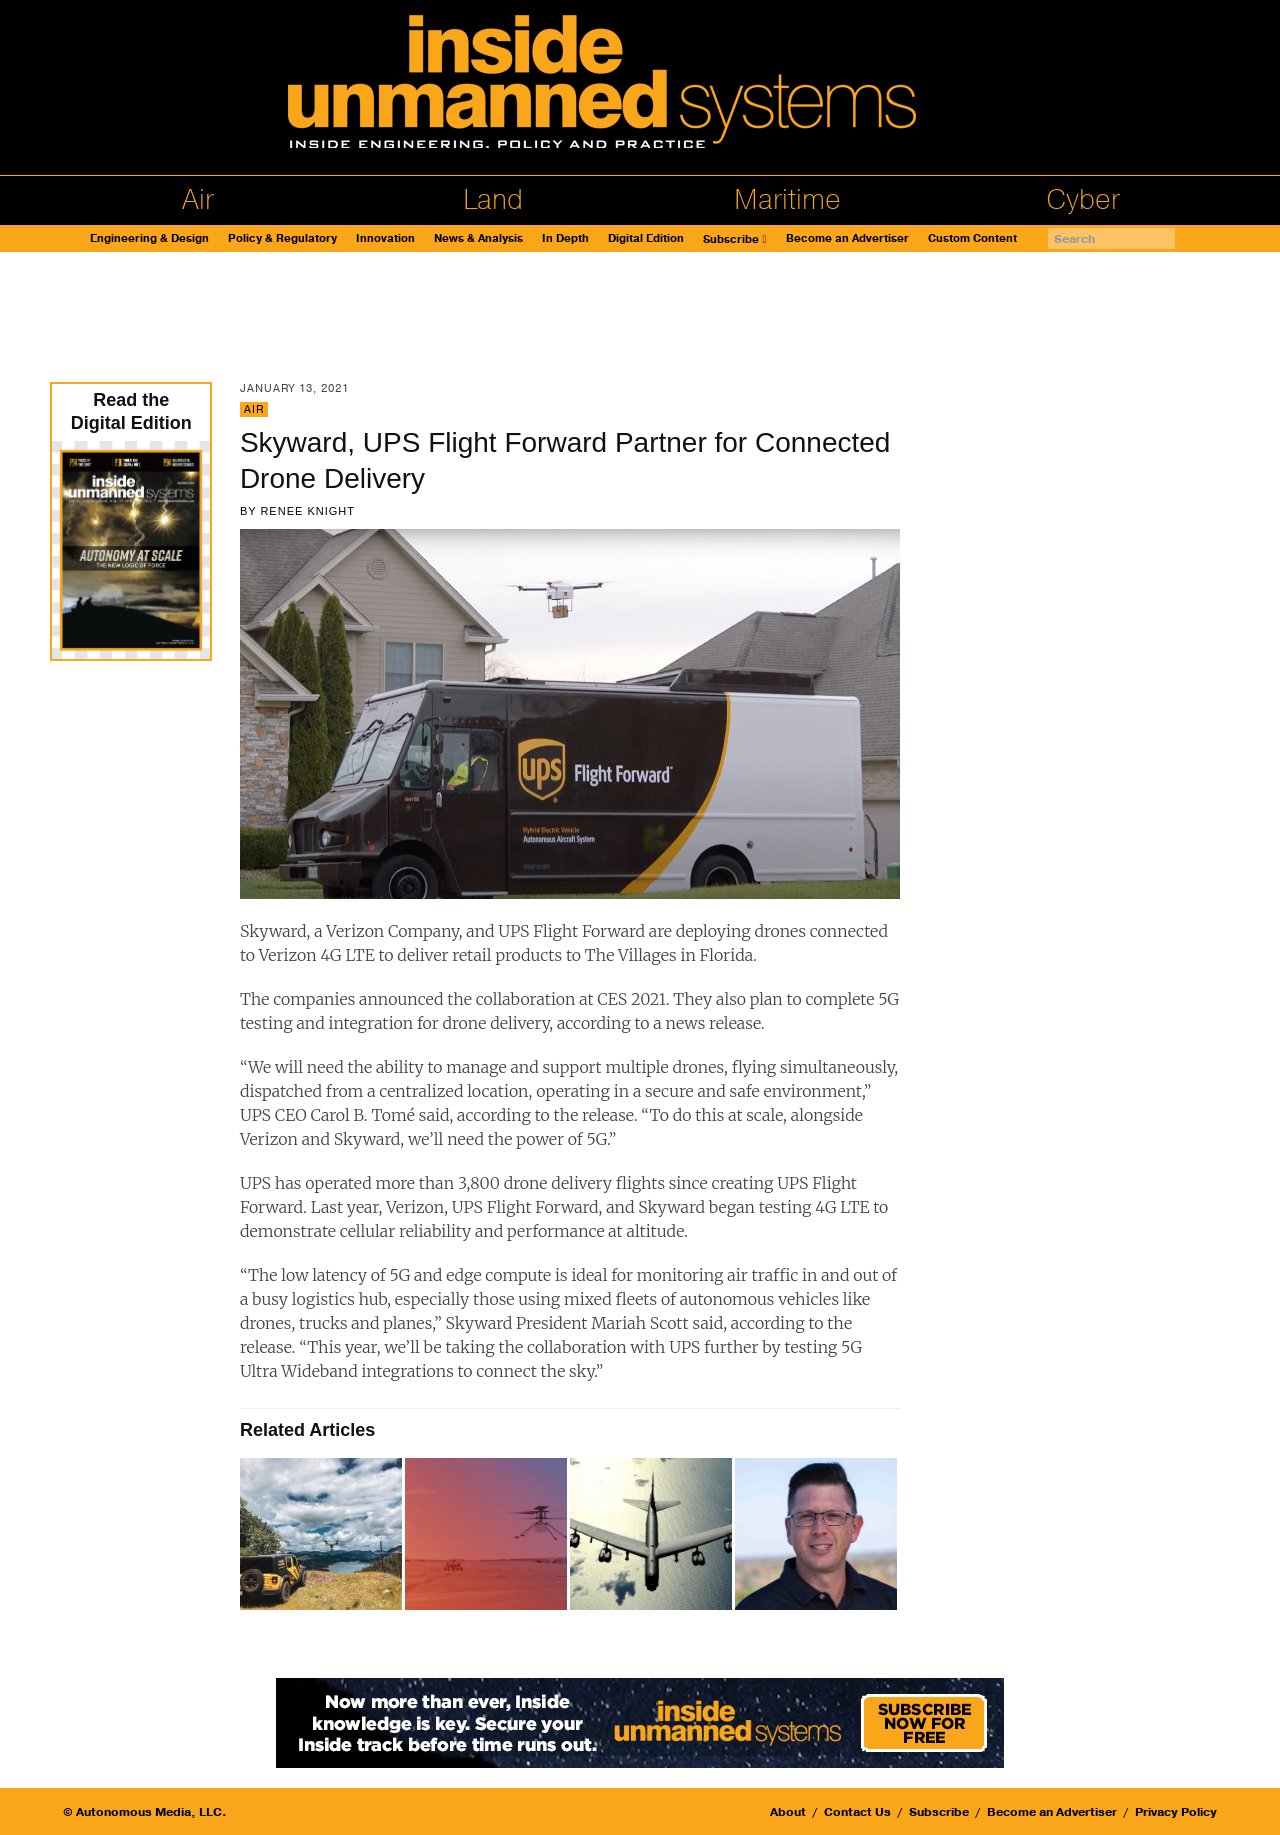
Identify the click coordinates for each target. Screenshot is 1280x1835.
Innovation (385, 238)
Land (493, 200)
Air (198, 200)
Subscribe (731, 239)
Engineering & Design (149, 238)
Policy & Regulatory (282, 238)
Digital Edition (646, 238)
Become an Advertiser (847, 238)
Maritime (787, 200)
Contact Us (857, 1812)
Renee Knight (307, 511)
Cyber (1083, 200)
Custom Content (972, 238)
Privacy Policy (1176, 1812)
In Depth (565, 238)
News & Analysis (478, 238)
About (788, 1812)
